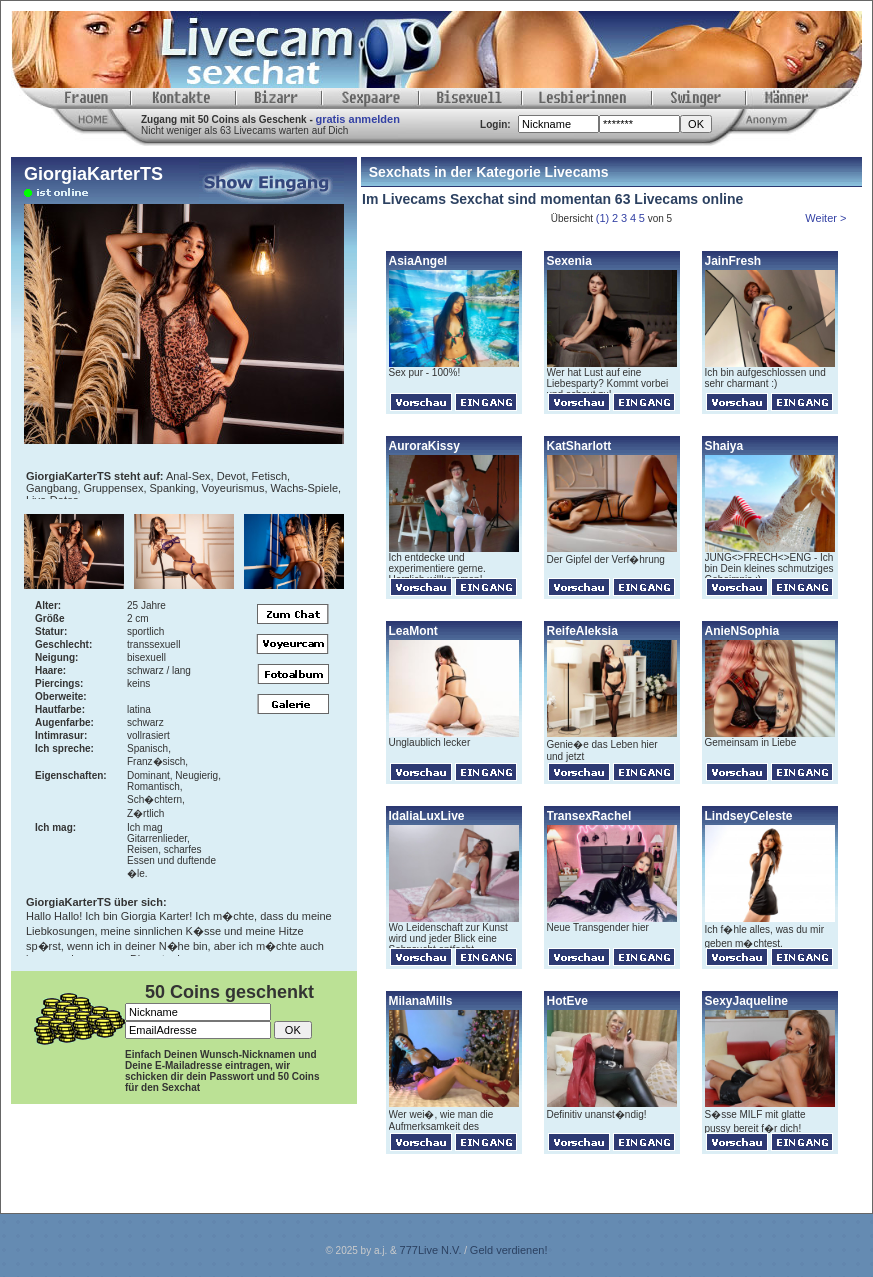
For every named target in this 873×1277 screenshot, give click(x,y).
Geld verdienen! (509, 1250)
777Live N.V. (431, 1250)
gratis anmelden (358, 119)
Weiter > (827, 218)
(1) (602, 218)
